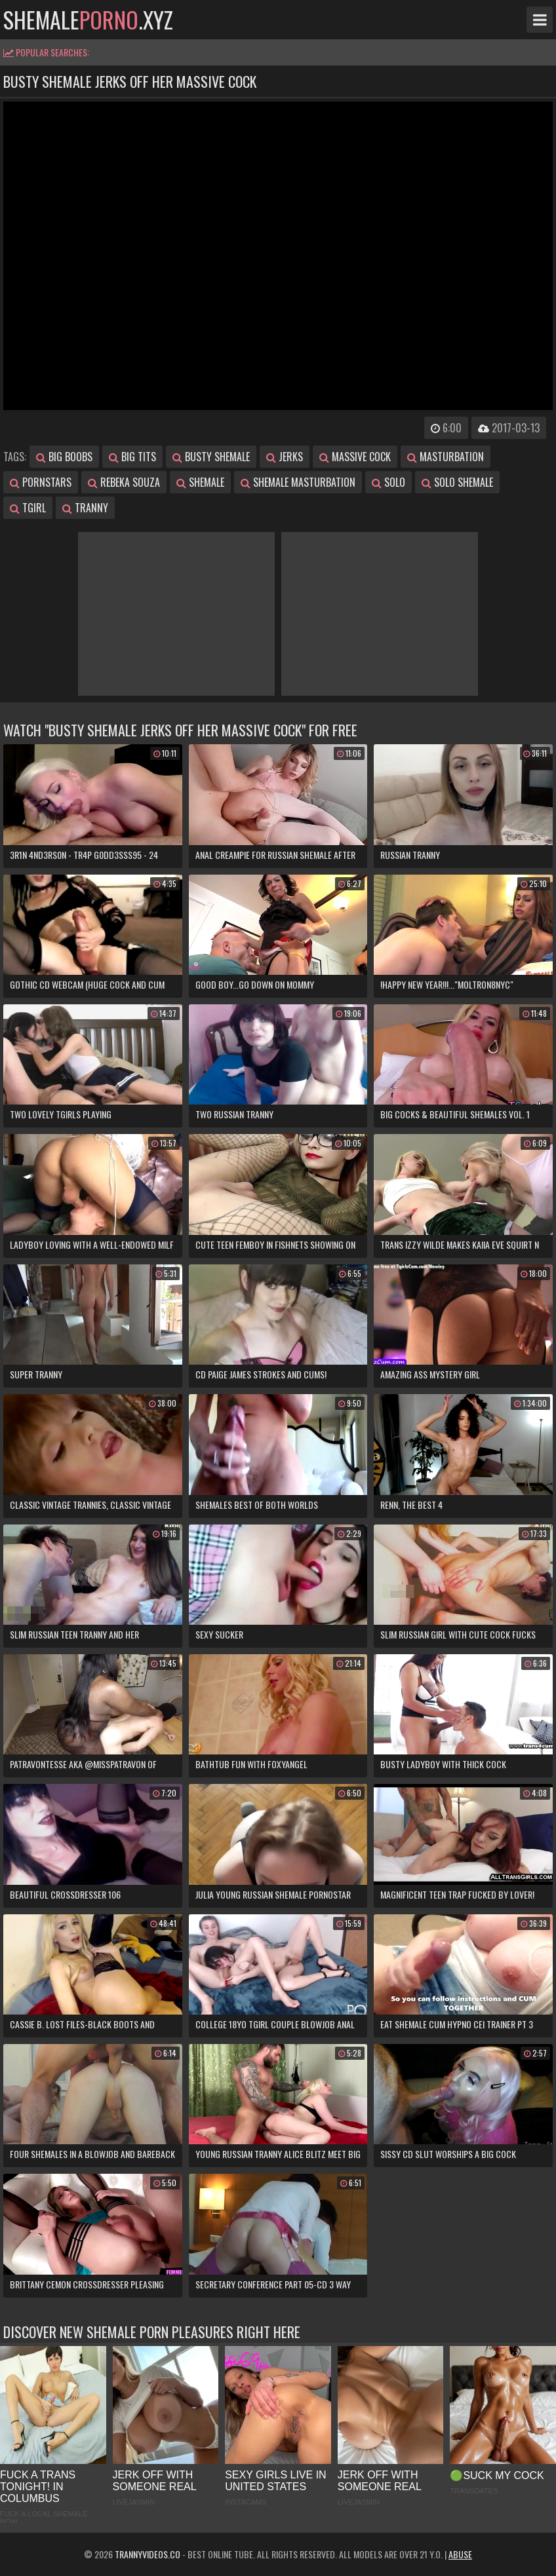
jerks (284, 456)
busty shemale (211, 456)
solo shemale (457, 482)
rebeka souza (124, 482)
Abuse (460, 2554)
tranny (85, 508)
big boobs (64, 456)
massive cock (355, 456)
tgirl (28, 508)
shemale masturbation (298, 482)
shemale (200, 482)
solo (388, 482)
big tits (132, 456)
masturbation (445, 456)
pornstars (40, 482)
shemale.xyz (88, 20)
